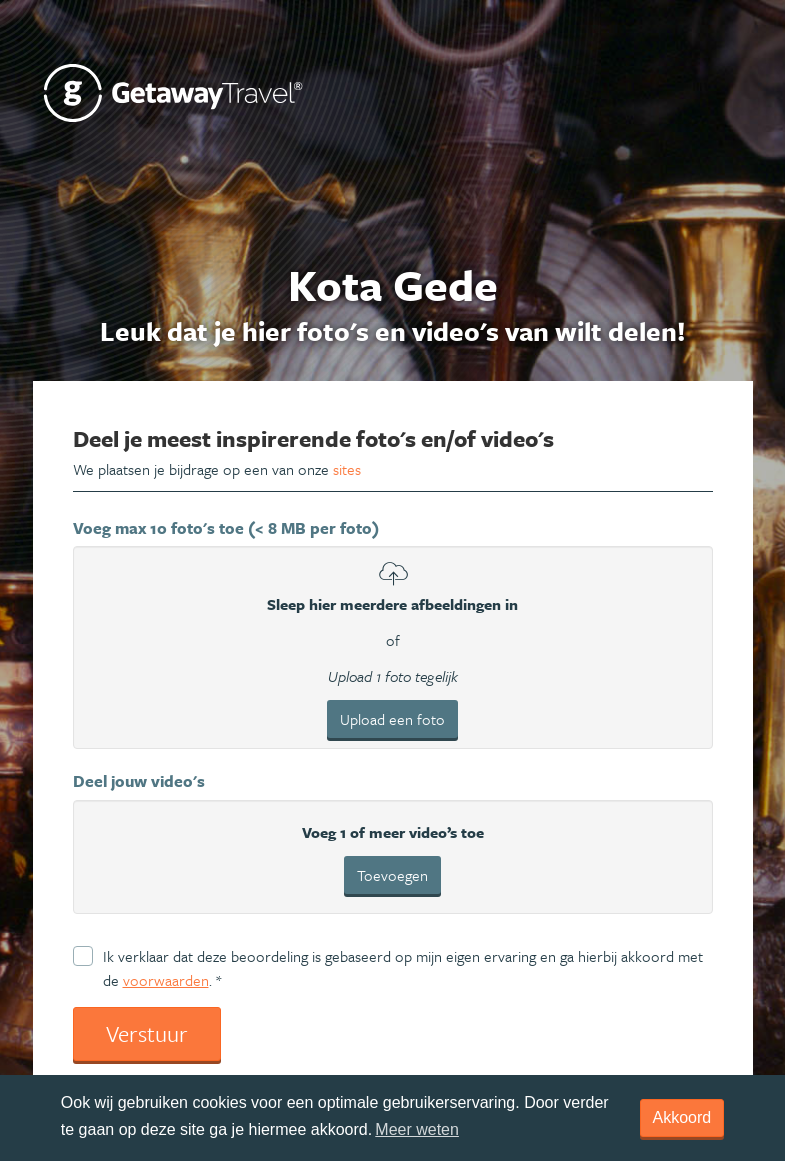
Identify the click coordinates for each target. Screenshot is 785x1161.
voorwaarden (166, 980)
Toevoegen (392, 875)
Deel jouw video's (139, 781)
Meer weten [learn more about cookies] (417, 1129)
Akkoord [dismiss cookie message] (682, 1117)
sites (347, 469)
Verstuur (147, 1033)
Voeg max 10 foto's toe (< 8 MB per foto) (226, 528)
